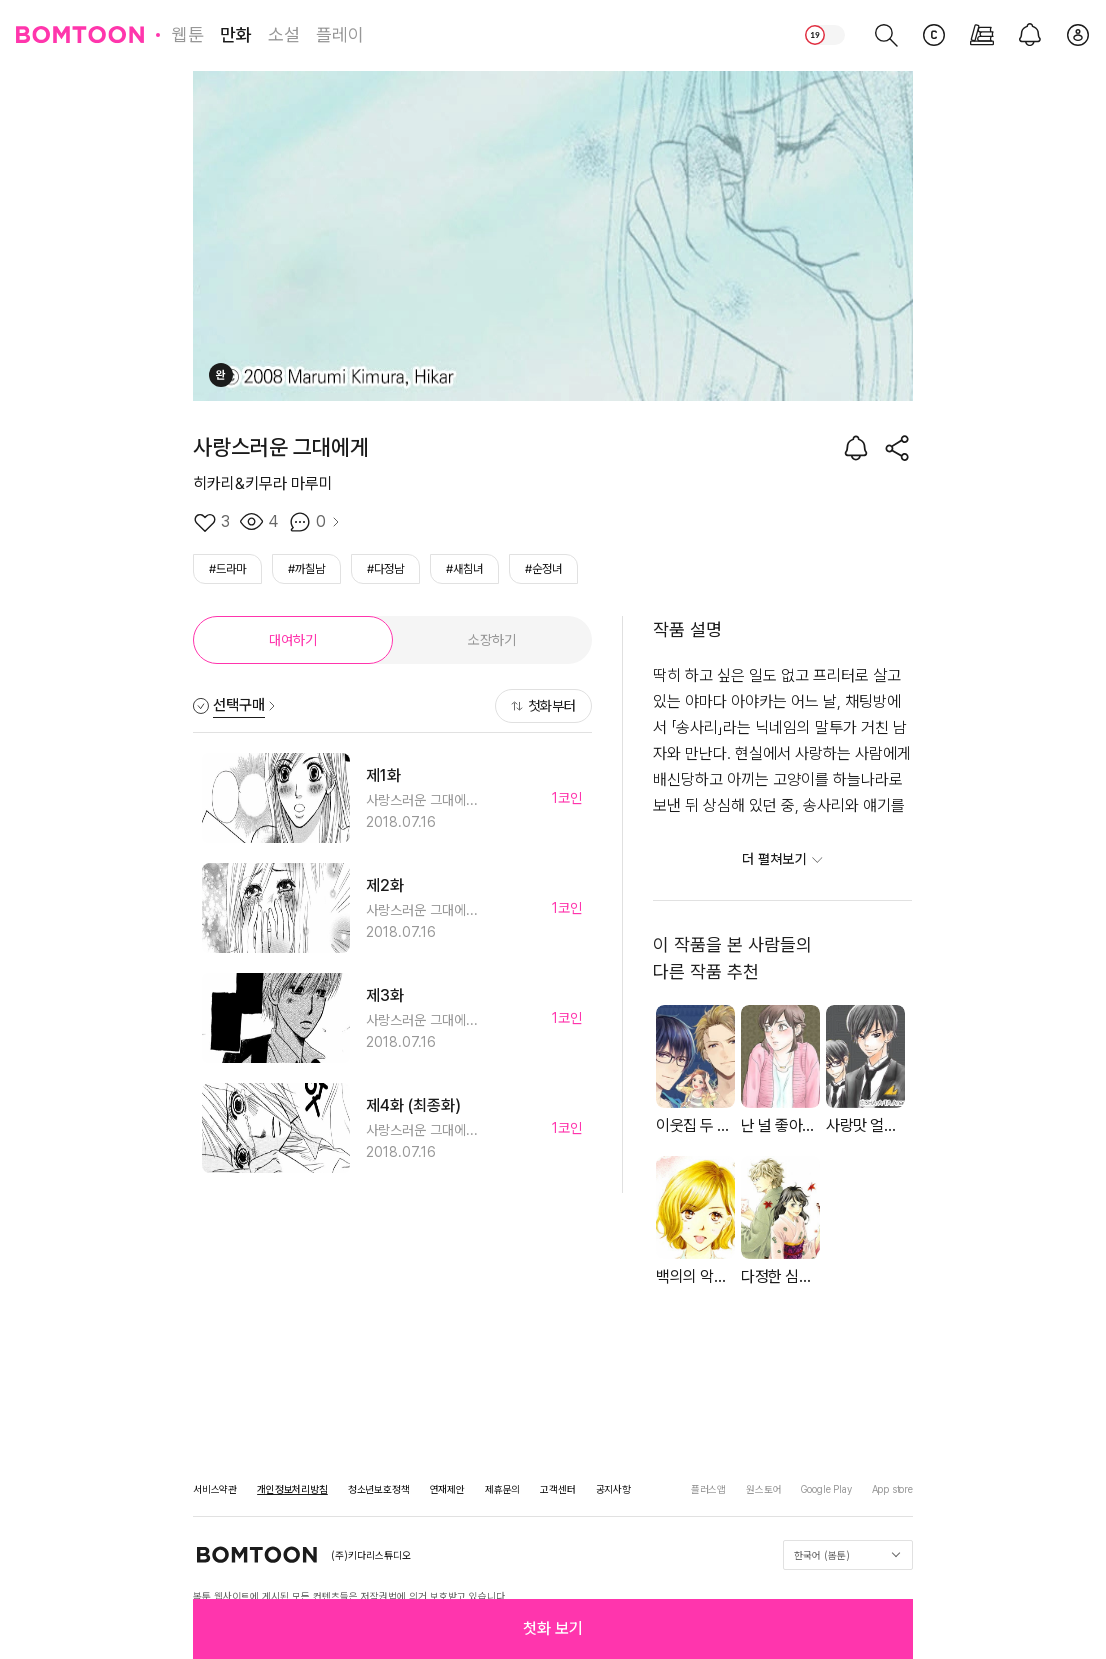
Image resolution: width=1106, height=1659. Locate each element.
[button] (553, 1629)
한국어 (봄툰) (847, 1555)
